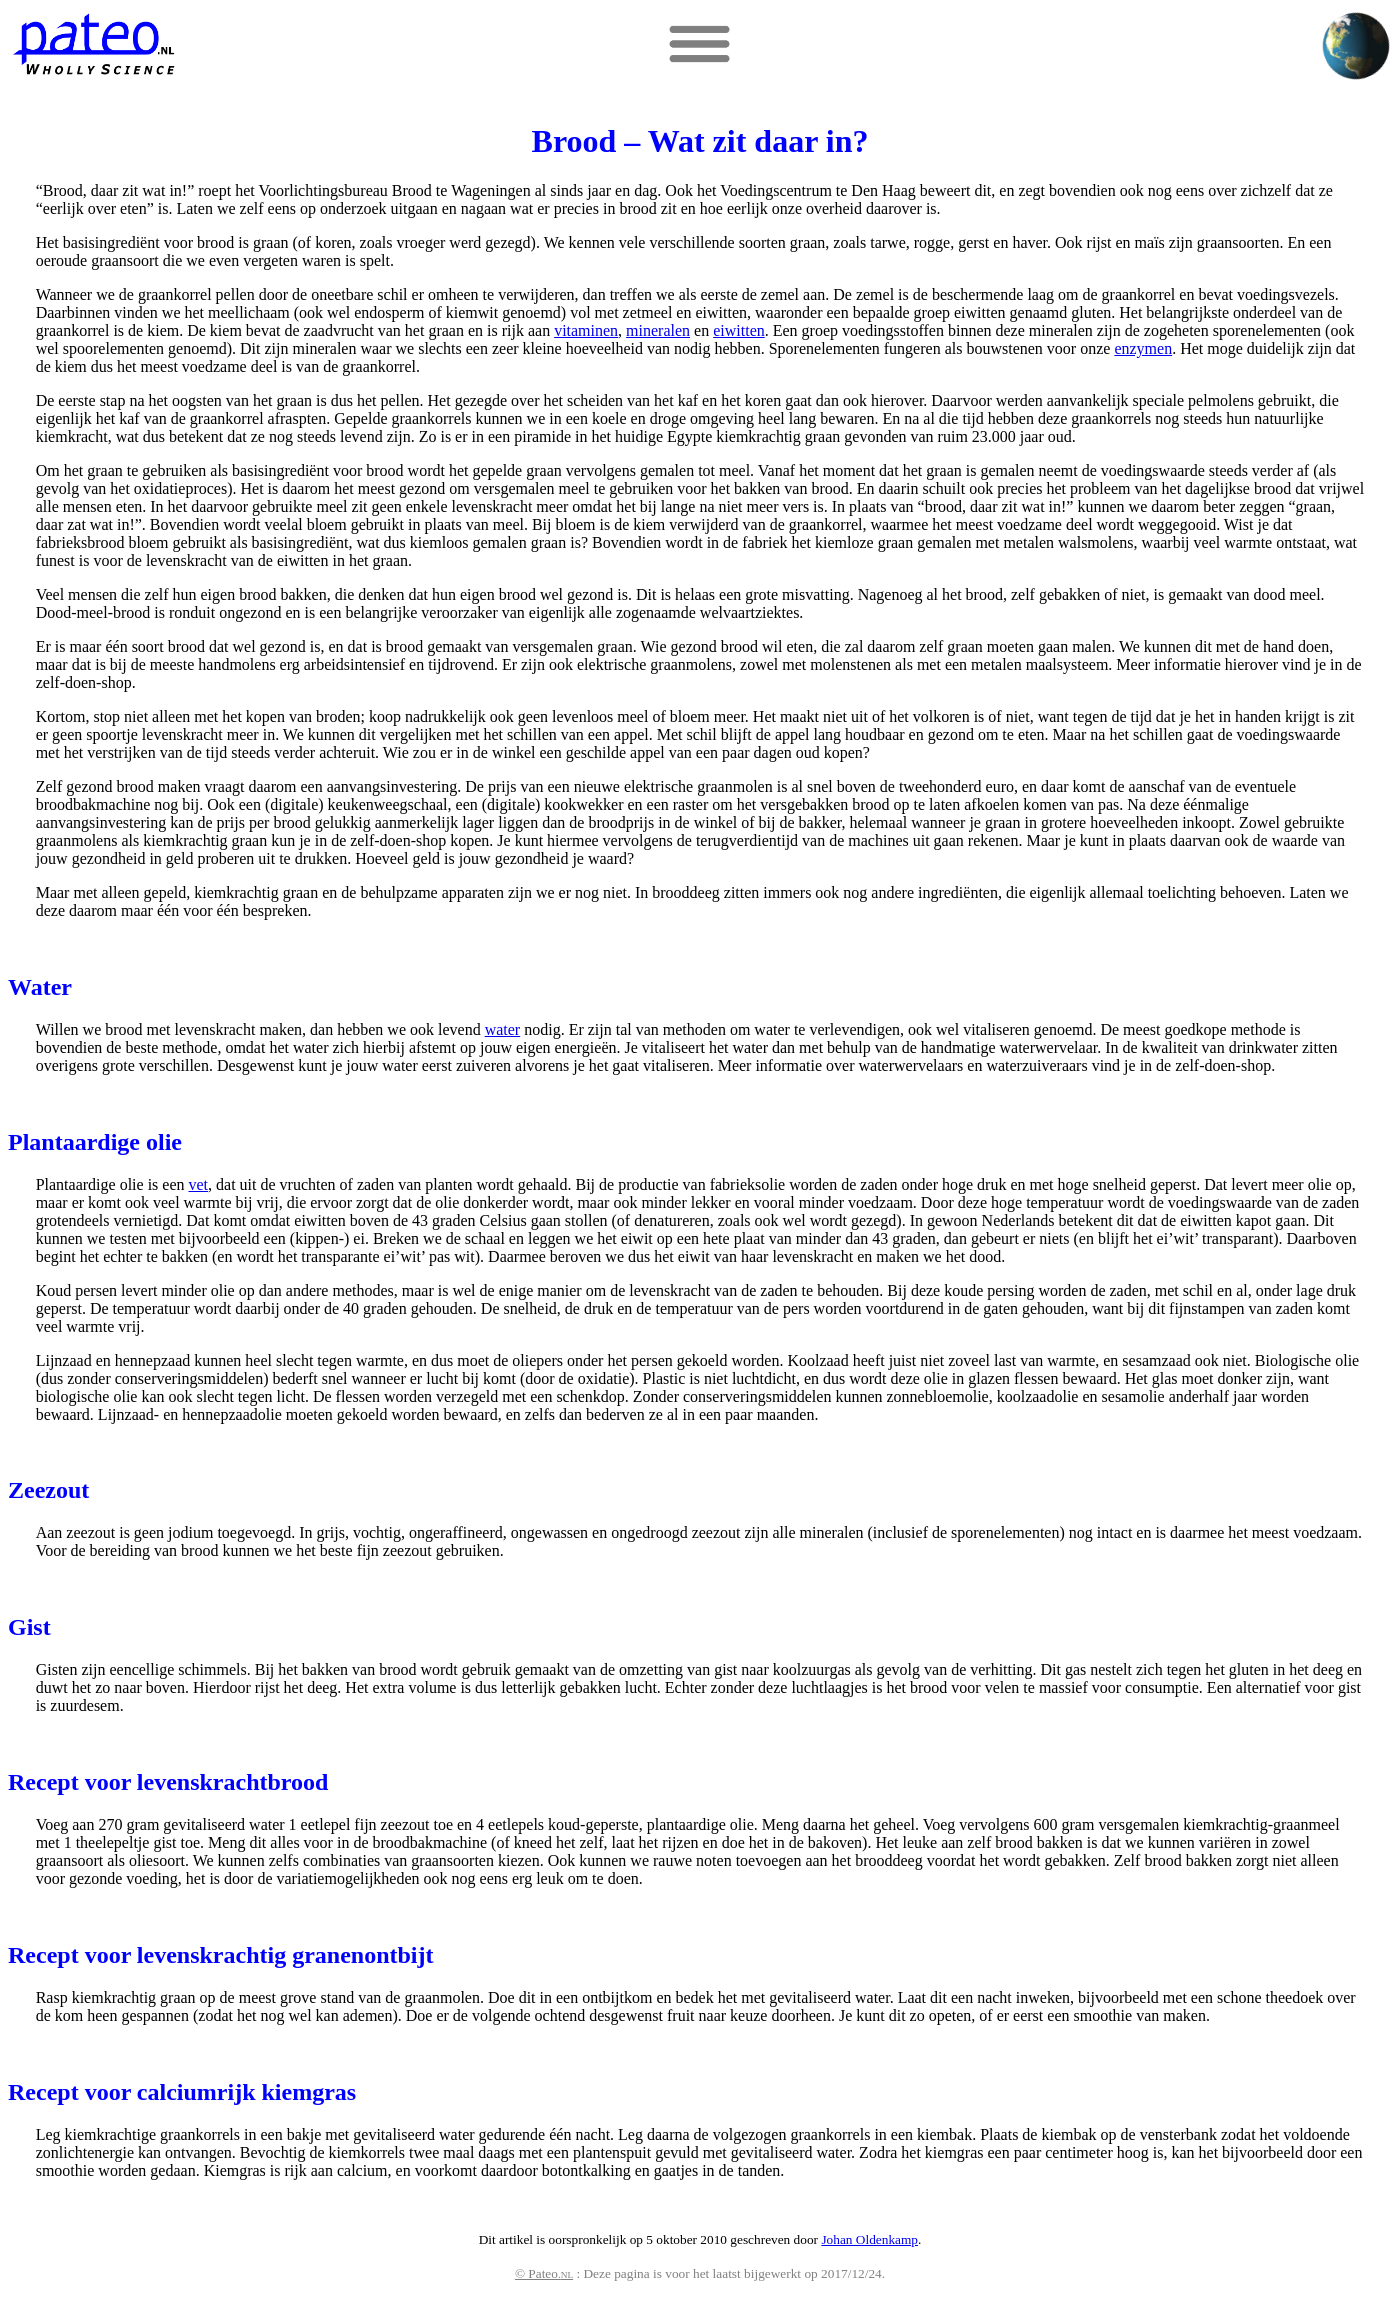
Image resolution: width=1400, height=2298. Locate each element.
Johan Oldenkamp (869, 2239)
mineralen (658, 330)
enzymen (1143, 348)
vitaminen (586, 330)
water (503, 1029)
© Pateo (544, 2273)
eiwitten (739, 330)
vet (199, 1184)
